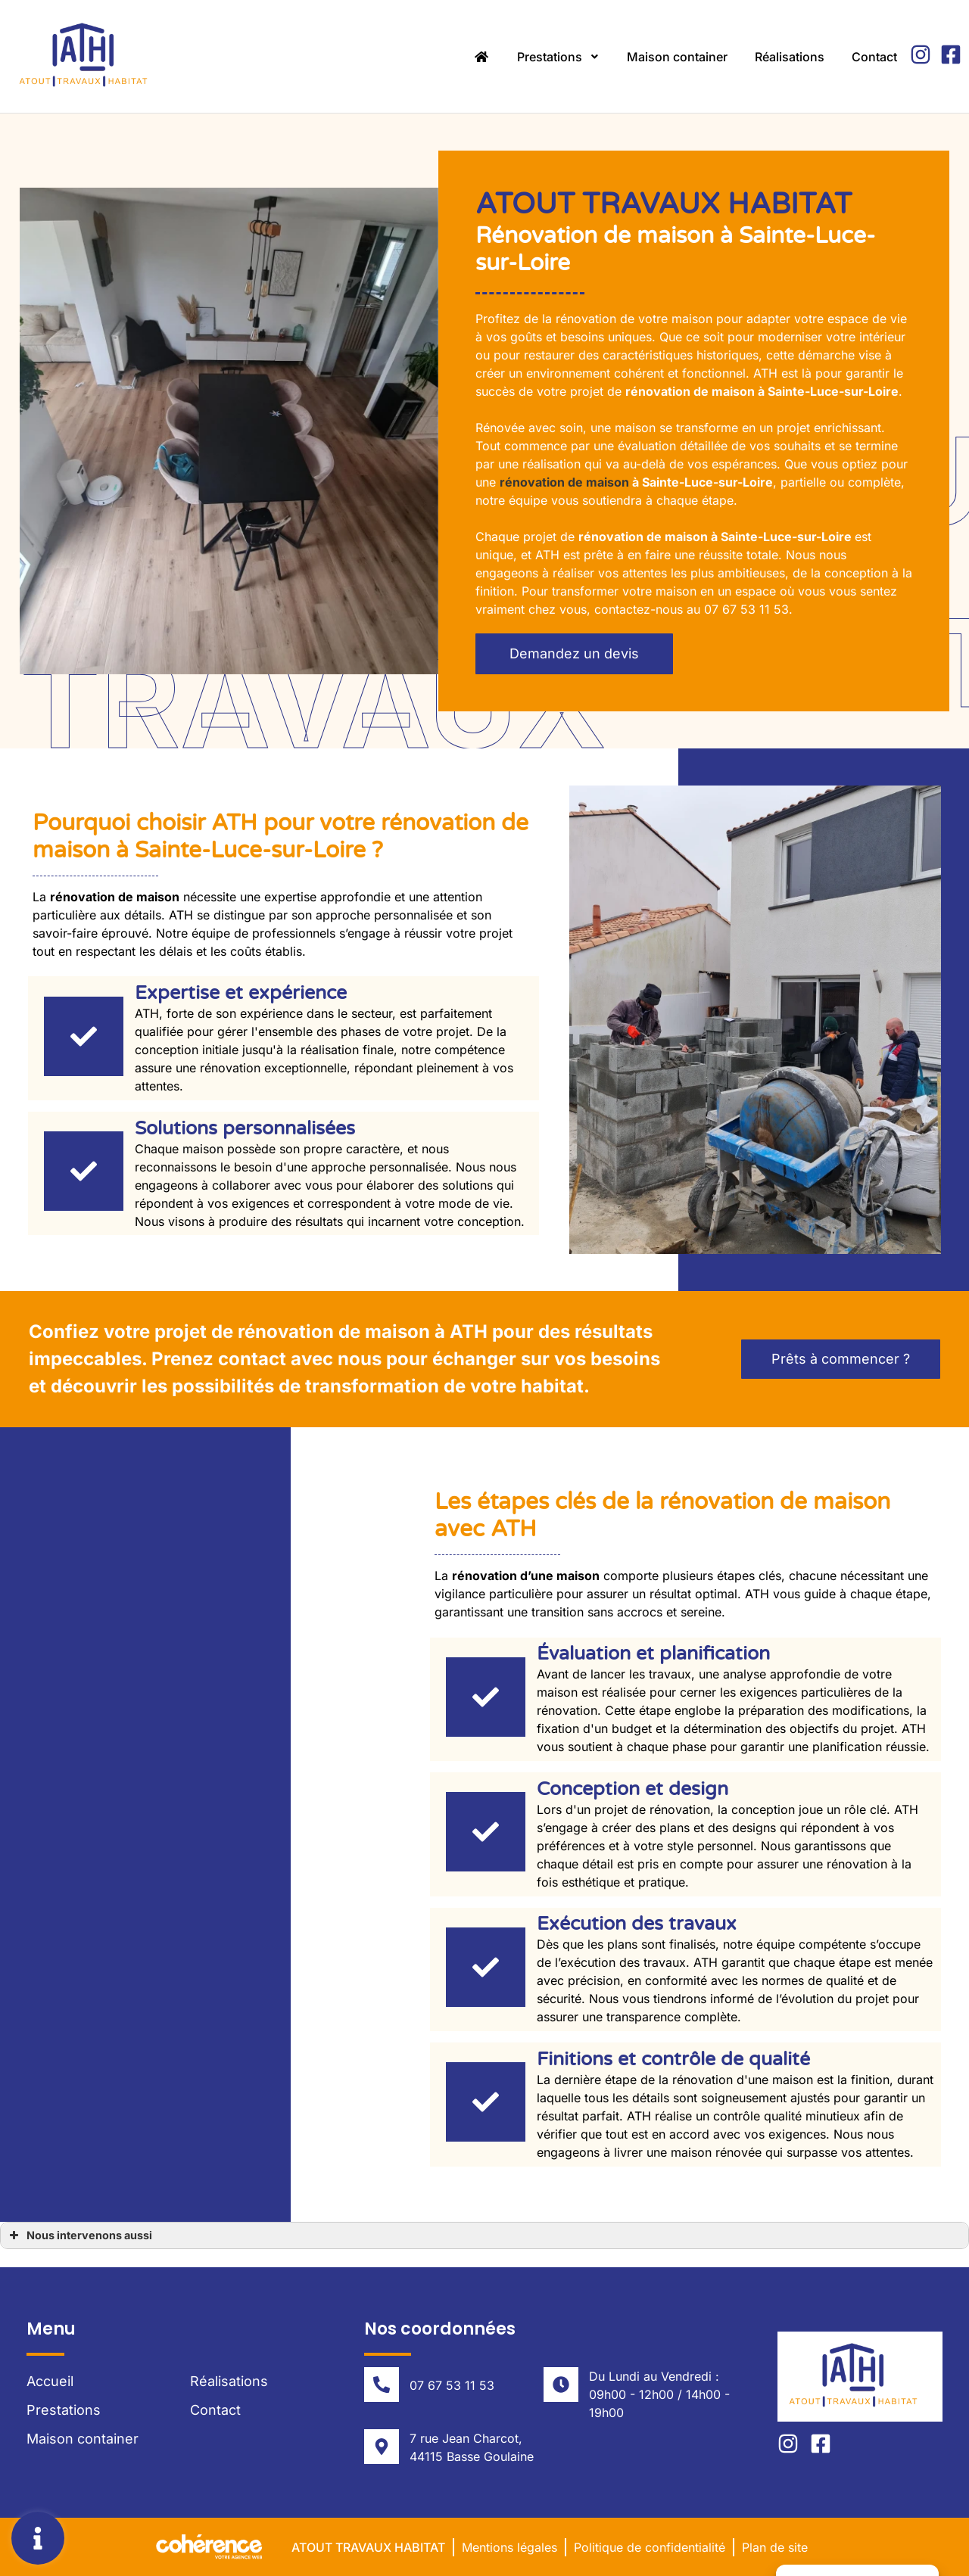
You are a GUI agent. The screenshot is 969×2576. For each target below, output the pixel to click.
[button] (574, 653)
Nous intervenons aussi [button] (79, 2235)
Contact (874, 56)
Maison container (677, 56)
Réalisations (789, 56)
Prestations (558, 56)
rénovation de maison (564, 482)
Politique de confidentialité (649, 2547)
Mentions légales (509, 2547)
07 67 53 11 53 (452, 2385)
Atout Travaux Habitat (368, 2547)
